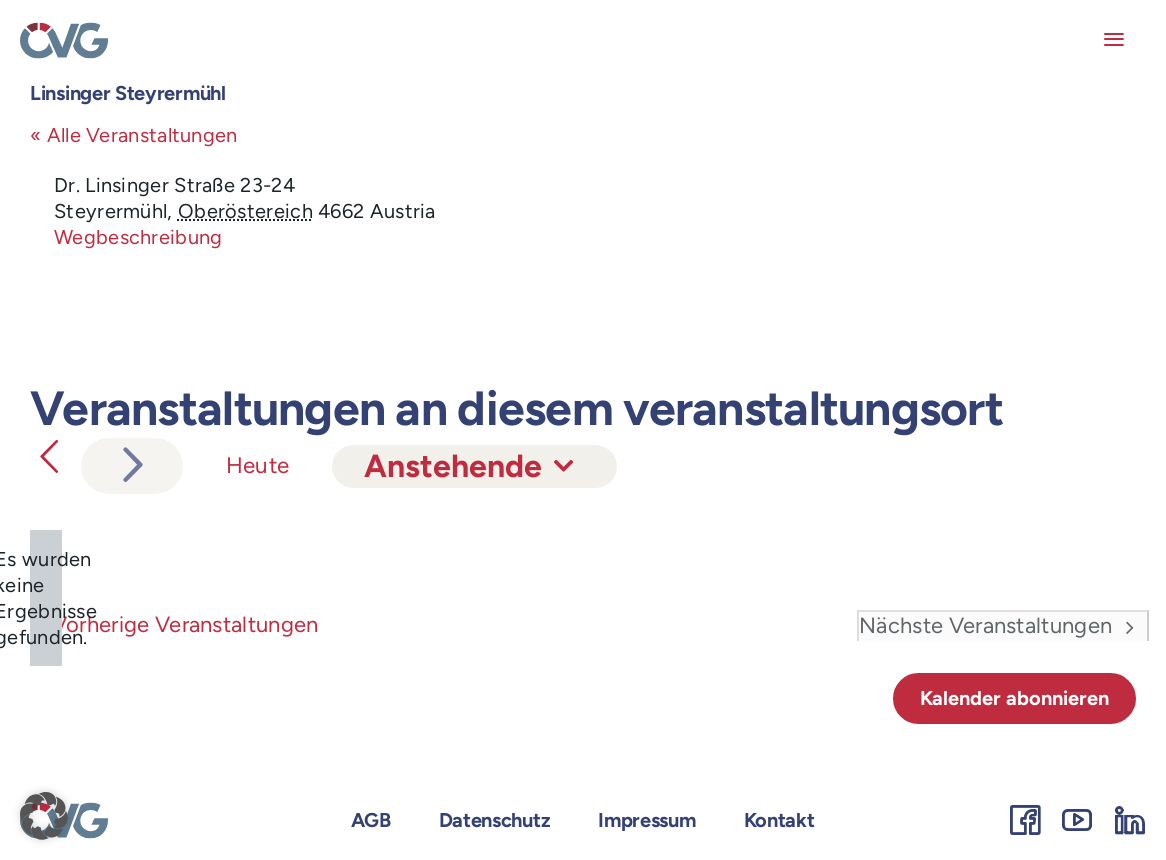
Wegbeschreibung (138, 237)
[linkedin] (1130, 820)
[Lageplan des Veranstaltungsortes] (858, 247)
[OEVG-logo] (64, 32)
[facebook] (1025, 820)
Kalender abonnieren (1014, 698)
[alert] (46, 598)
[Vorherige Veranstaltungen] (49, 457)
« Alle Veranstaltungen (134, 135)
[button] (44, 816)
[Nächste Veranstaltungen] (132, 466)
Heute (258, 465)
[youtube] (1077, 820)
